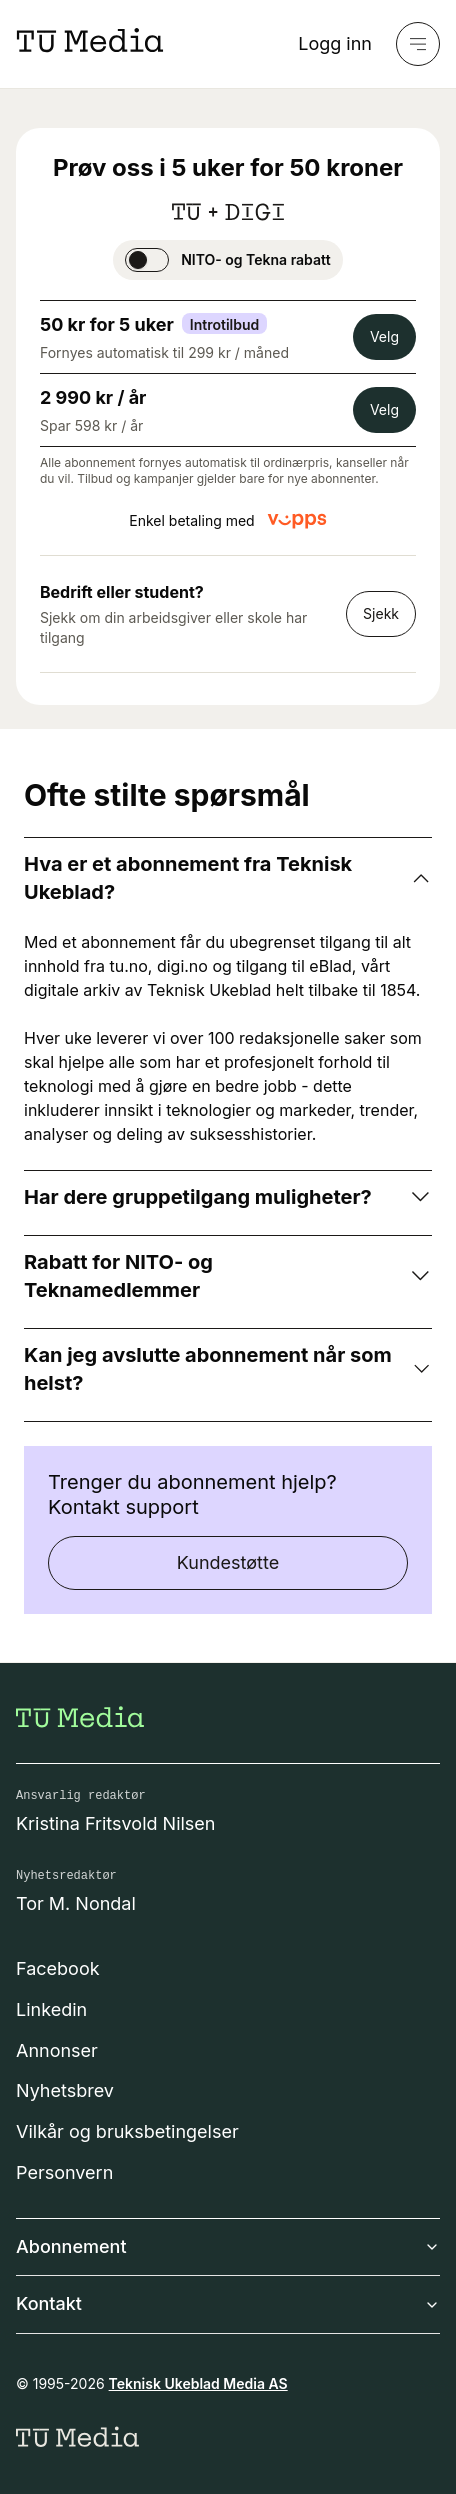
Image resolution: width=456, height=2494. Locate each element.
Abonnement (228, 2246)
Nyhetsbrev (65, 2090)
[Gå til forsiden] (80, 1717)
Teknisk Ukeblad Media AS (198, 2383)
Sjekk (381, 613)
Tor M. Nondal (76, 1903)
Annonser (57, 2050)
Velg (384, 336)
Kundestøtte (228, 1562)
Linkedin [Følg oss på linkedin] (51, 2009)
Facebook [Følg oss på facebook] (58, 1968)
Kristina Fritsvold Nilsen (116, 1823)
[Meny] (418, 44)
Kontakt (228, 2303)
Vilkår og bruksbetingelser (127, 2131)
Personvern (64, 2172)
